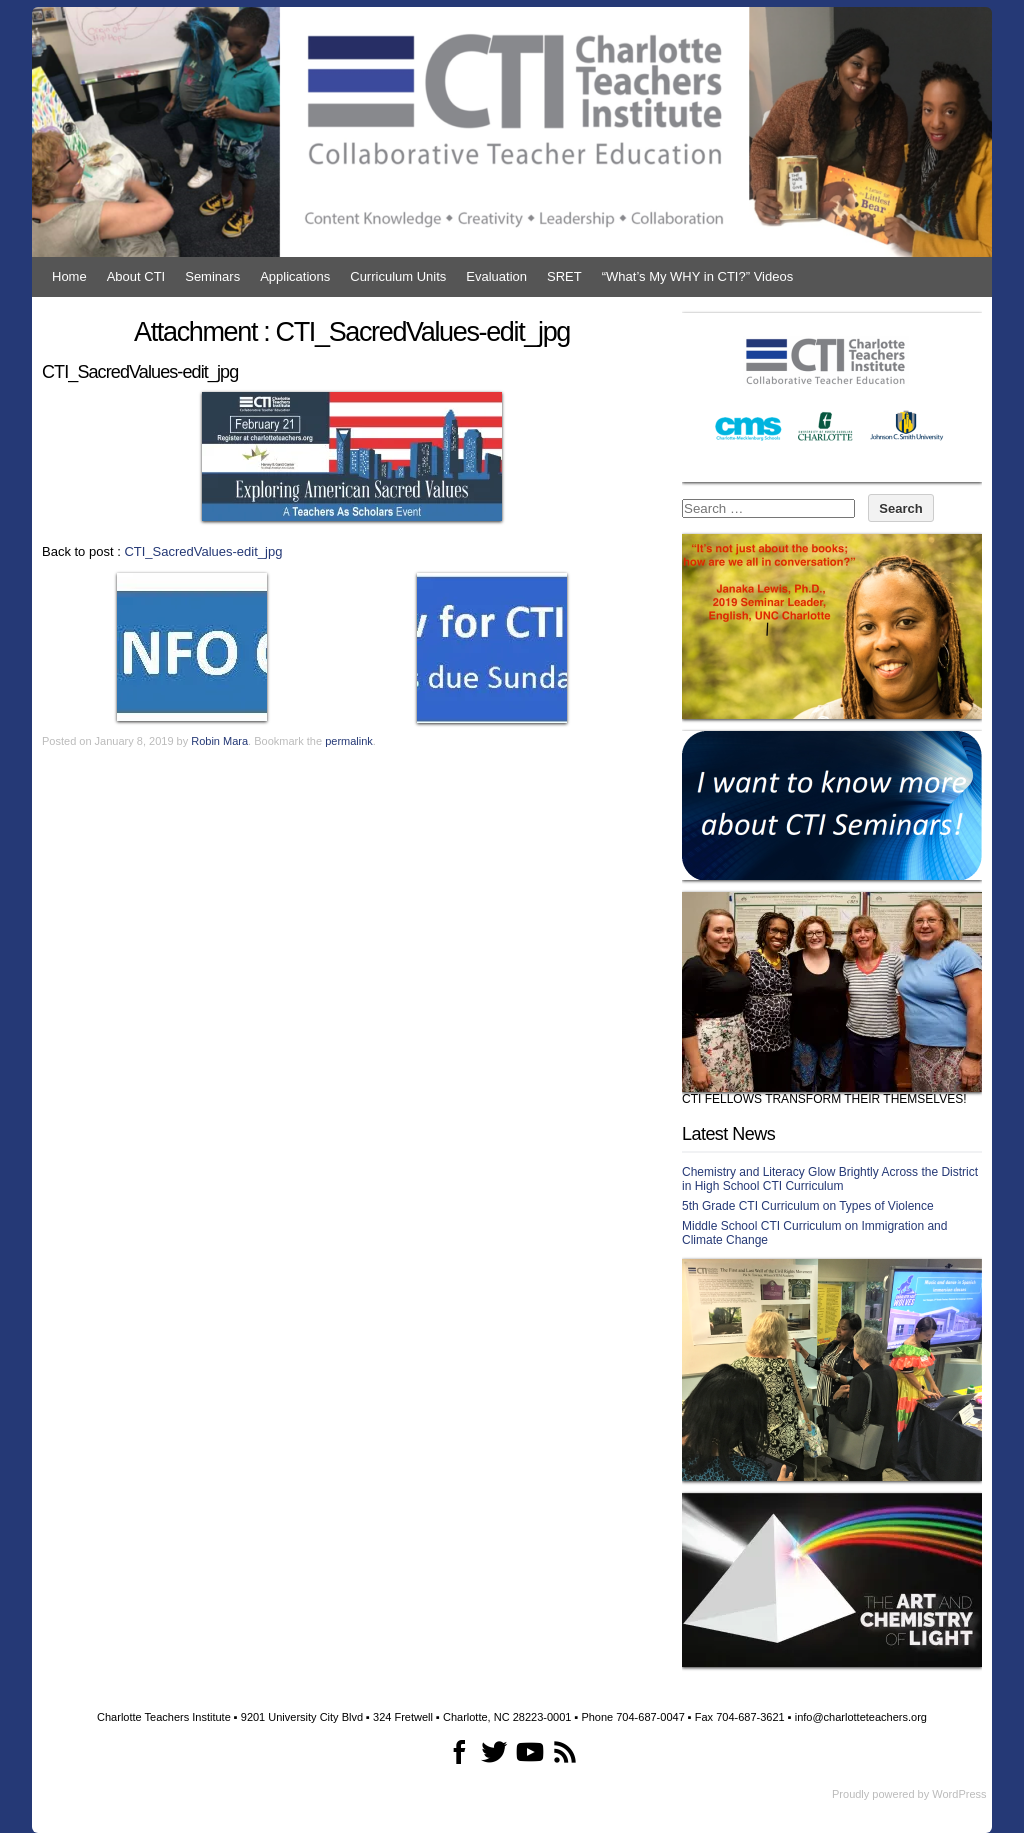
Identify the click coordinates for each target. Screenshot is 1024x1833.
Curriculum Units (398, 276)
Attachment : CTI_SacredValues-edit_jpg (352, 332)
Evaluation (496, 276)
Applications (295, 276)
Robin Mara (219, 741)
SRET (564, 276)
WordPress (959, 1794)
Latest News (728, 1134)
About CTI (136, 276)
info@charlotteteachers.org (861, 1717)
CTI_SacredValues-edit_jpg (203, 551)
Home (69, 276)
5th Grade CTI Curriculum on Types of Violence (808, 1206)
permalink (349, 741)
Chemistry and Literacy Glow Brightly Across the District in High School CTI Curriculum (830, 1179)
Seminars (212, 276)
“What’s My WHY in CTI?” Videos (697, 276)
